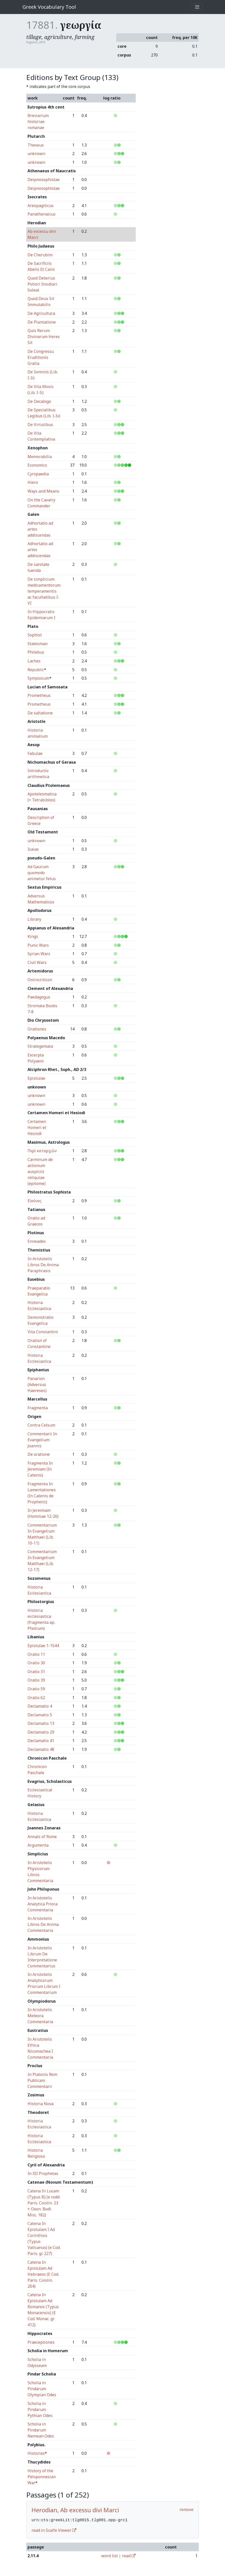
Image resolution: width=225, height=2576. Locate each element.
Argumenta (38, 1845)
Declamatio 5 (40, 1715)
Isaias (33, 849)
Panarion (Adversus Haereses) (37, 1384)
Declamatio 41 (41, 1740)
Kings (33, 936)
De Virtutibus (40, 424)
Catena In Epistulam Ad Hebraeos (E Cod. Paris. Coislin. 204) (43, 2274)
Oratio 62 (36, 1697)
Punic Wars (38, 945)
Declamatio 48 (41, 1749)
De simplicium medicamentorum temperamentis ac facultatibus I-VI (44, 591)
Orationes (37, 1029)
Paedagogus (39, 997)
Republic (36, 669)
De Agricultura (41, 313)
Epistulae (36, 1078)
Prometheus (39, 695)
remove (187, 2509)
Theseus (36, 145)
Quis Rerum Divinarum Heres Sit (44, 336)
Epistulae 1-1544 (43, 1645)
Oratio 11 (36, 1654)
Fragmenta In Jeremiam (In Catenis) (40, 1469)
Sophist (35, 635)
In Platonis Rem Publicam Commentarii (42, 2080)
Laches (34, 661)
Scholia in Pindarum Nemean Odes (41, 2430)
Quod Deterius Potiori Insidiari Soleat (42, 284)
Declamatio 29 (41, 1732)
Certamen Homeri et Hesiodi (37, 1127)
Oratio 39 (36, 1680)
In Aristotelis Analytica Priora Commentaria (43, 1904)
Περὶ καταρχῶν (42, 1150)
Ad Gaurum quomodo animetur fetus (42, 872)
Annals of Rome (42, 1836)
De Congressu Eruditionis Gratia (41, 357)
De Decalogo (39, 401)
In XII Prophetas (43, 2173)
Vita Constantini (43, 1332)
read (129, 2555)
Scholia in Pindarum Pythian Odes (40, 2409)
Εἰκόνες (35, 1200)
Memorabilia (40, 456)
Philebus (36, 652)
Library (34, 919)
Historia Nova (41, 2103)
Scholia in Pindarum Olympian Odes (42, 2388)
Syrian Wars (39, 953)
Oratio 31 (36, 1671)
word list (109, 2555)
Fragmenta (38, 1408)
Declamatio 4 (40, 1706)
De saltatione (40, 713)
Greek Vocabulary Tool (49, 7)
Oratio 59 (36, 1689)
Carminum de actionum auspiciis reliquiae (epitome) (40, 1171)
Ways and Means (43, 491)
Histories (36, 2453)
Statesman (38, 643)
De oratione (39, 1454)
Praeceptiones (41, 2342)
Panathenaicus (42, 214)
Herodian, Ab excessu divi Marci (75, 2510)
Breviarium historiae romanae (38, 121)
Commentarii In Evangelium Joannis (42, 1440)
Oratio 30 (36, 1663)
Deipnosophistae (44, 179)
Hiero (33, 482)
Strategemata (40, 1046)
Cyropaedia (38, 474)
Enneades (37, 1241)
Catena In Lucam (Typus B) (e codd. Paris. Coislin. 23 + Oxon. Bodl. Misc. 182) (44, 2203)
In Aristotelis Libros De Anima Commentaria (43, 1924)
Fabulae (35, 753)
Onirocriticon (40, 979)
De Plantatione (42, 322)
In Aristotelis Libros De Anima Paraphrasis (43, 1264)
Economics (37, 465)
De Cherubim (40, 255)
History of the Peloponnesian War (42, 2476)
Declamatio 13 (41, 1723)
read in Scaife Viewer (54, 2529)
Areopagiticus (41, 205)
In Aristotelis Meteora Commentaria (40, 2015)
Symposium (38, 678)
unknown (36, 153)
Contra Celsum (41, 1425)
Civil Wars (37, 962)
